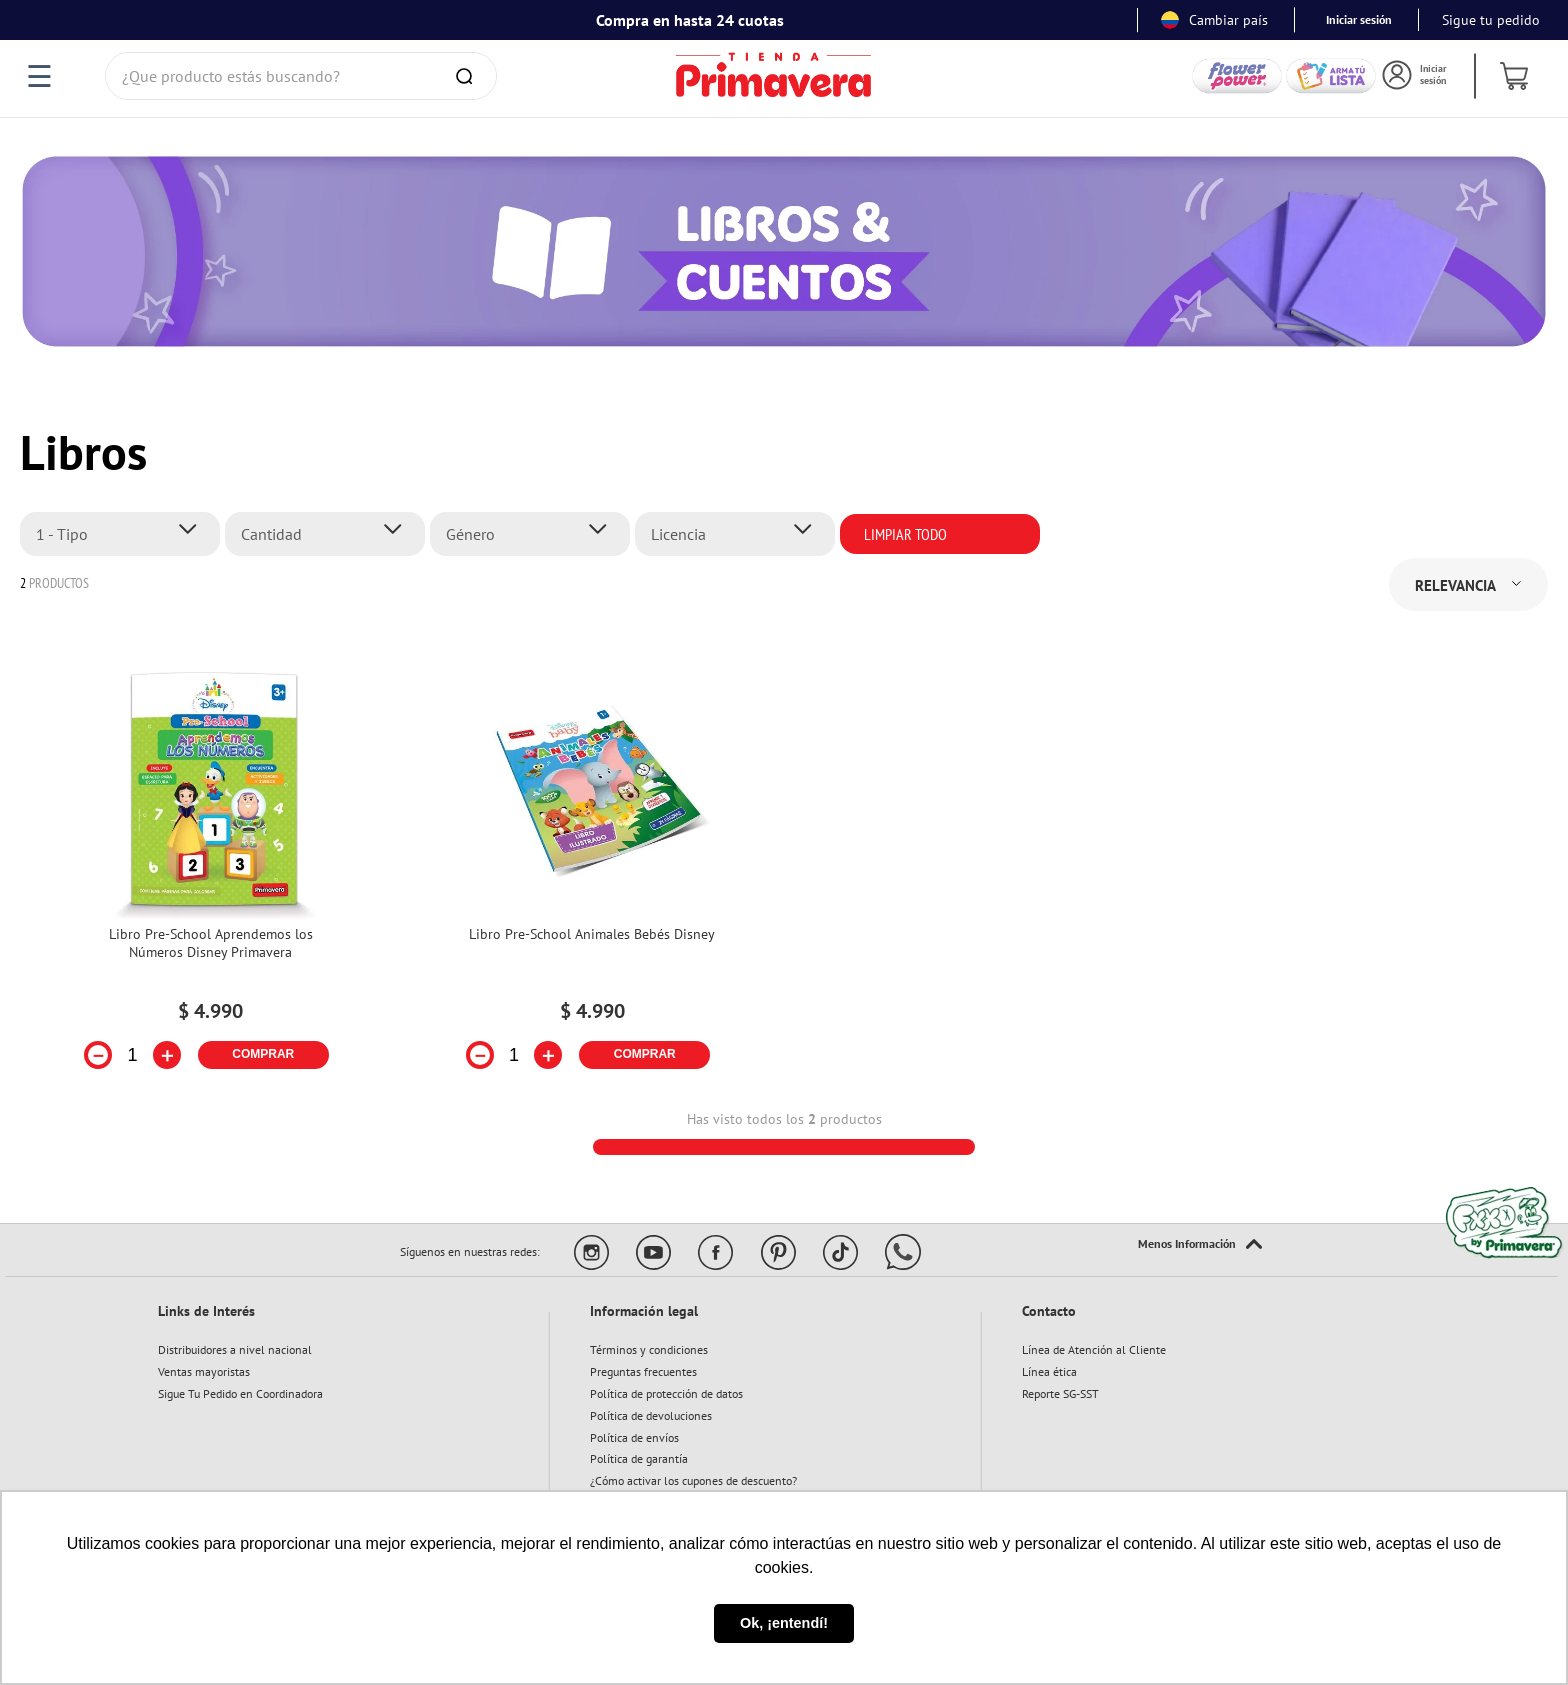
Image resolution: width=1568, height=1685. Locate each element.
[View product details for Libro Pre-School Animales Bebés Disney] (592, 877)
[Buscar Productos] (468, 76)
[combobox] (301, 76)
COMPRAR (263, 1054)
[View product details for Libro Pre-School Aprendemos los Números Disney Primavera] (211, 877)
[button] (125, 534)
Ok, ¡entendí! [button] (784, 1623)
